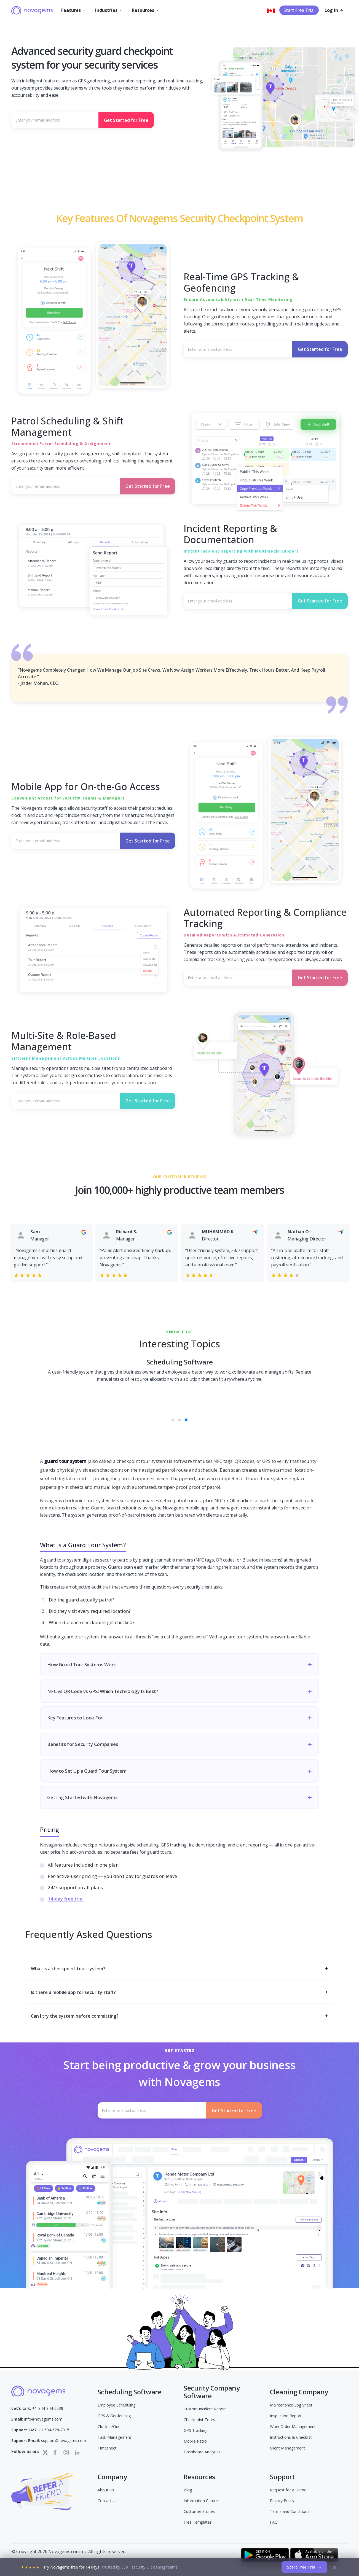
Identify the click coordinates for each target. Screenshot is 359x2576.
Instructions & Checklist (291, 2437)
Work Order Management (293, 2426)
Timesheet (107, 2448)
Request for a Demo (288, 2489)
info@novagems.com (36, 2419)
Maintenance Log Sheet (291, 2405)
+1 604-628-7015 (40, 2429)
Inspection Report (286, 2415)
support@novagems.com (48, 2440)
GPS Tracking (195, 2430)
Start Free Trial (299, 10)
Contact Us (107, 2500)
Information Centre (201, 2500)
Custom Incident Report (205, 2408)
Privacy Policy (282, 2500)
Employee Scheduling (116, 2405)
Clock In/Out (109, 2426)
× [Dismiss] (334, 2567)
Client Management (287, 2448)
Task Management (114, 2437)
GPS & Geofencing (114, 2415)
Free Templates (198, 2522)
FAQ (274, 2522)
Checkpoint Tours (199, 2419)
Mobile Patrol (196, 2441)
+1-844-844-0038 (37, 2408)
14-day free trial (66, 1899)
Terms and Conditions (289, 2511)
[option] (51, 1251)
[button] (73, 10)
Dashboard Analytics (202, 2451)
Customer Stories (199, 2511)
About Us (106, 2489)
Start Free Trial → (304, 2567)
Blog (188, 2489)
